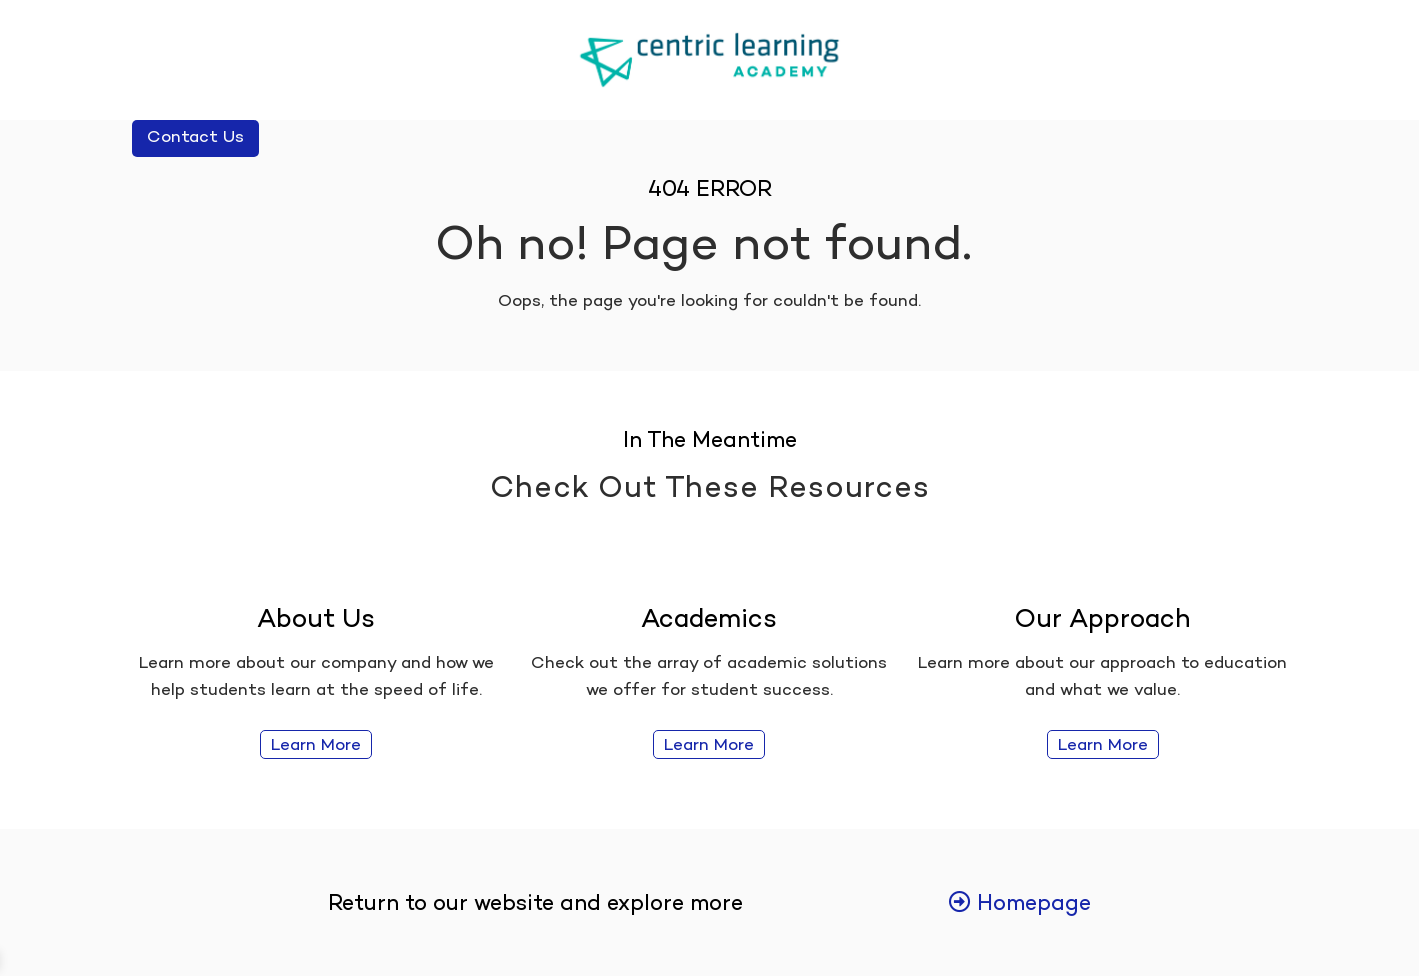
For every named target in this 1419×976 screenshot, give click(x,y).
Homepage (1020, 905)
